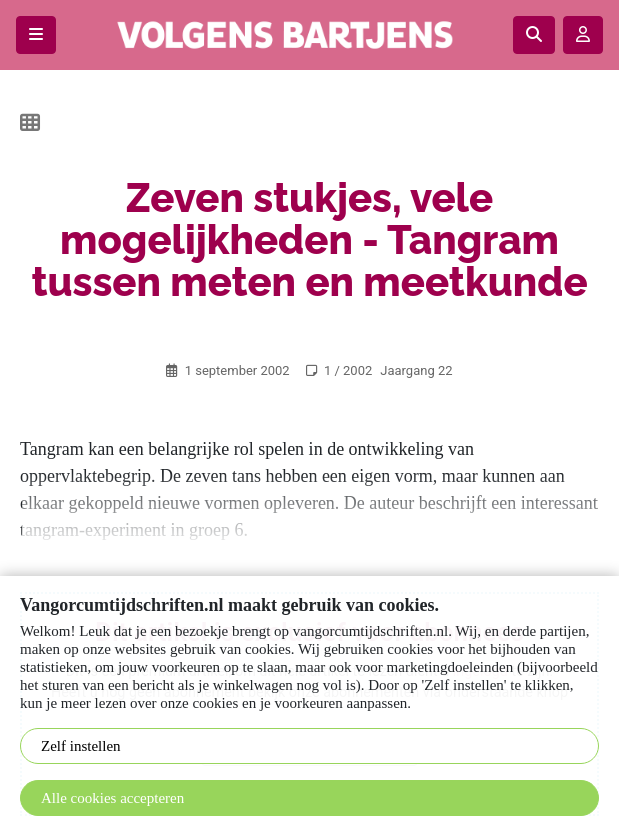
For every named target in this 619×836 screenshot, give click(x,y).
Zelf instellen (81, 746)
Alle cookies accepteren (112, 798)
